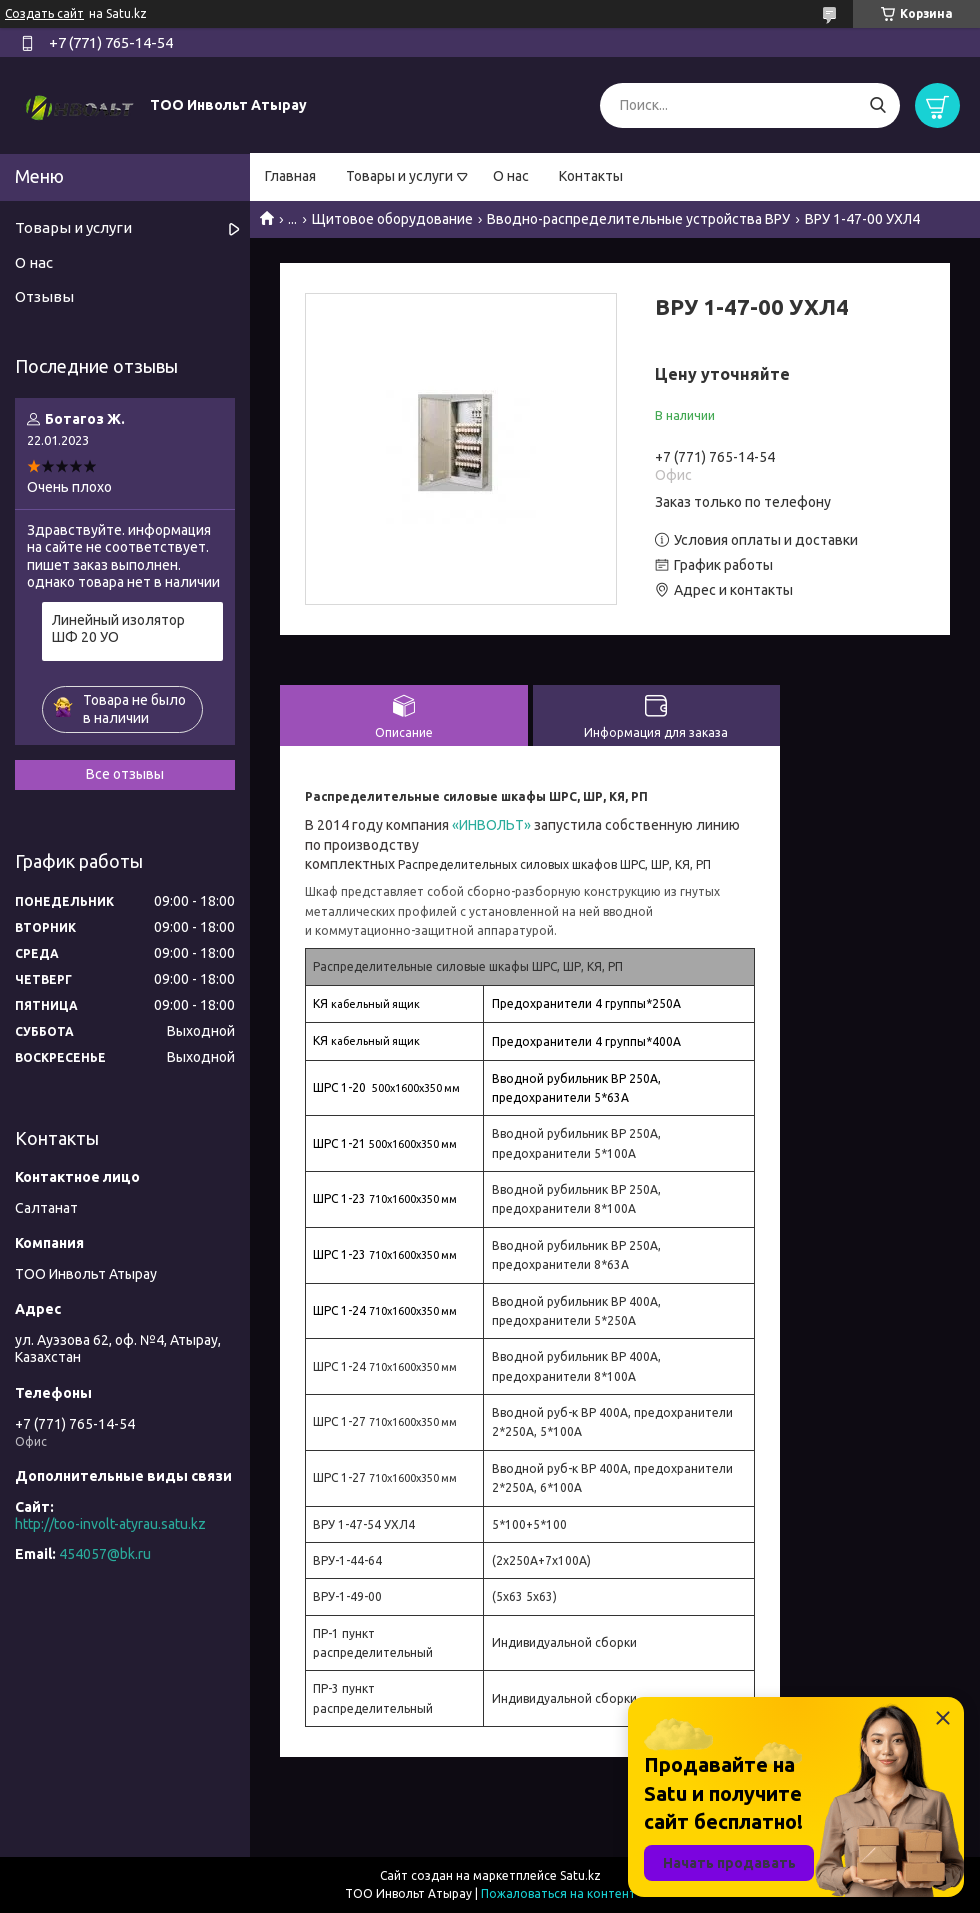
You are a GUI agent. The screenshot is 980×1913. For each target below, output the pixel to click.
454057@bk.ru (105, 1554)
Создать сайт (44, 13)
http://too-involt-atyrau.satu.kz (110, 1524)
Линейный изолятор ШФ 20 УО (118, 629)
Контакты (591, 176)
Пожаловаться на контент (558, 1893)
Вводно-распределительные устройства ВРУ (638, 219)
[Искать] (877, 105)
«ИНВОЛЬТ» (493, 825)
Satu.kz (580, 1875)
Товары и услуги (399, 176)
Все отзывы (125, 774)
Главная (290, 176)
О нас (511, 176)
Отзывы (44, 296)
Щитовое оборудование (392, 219)
